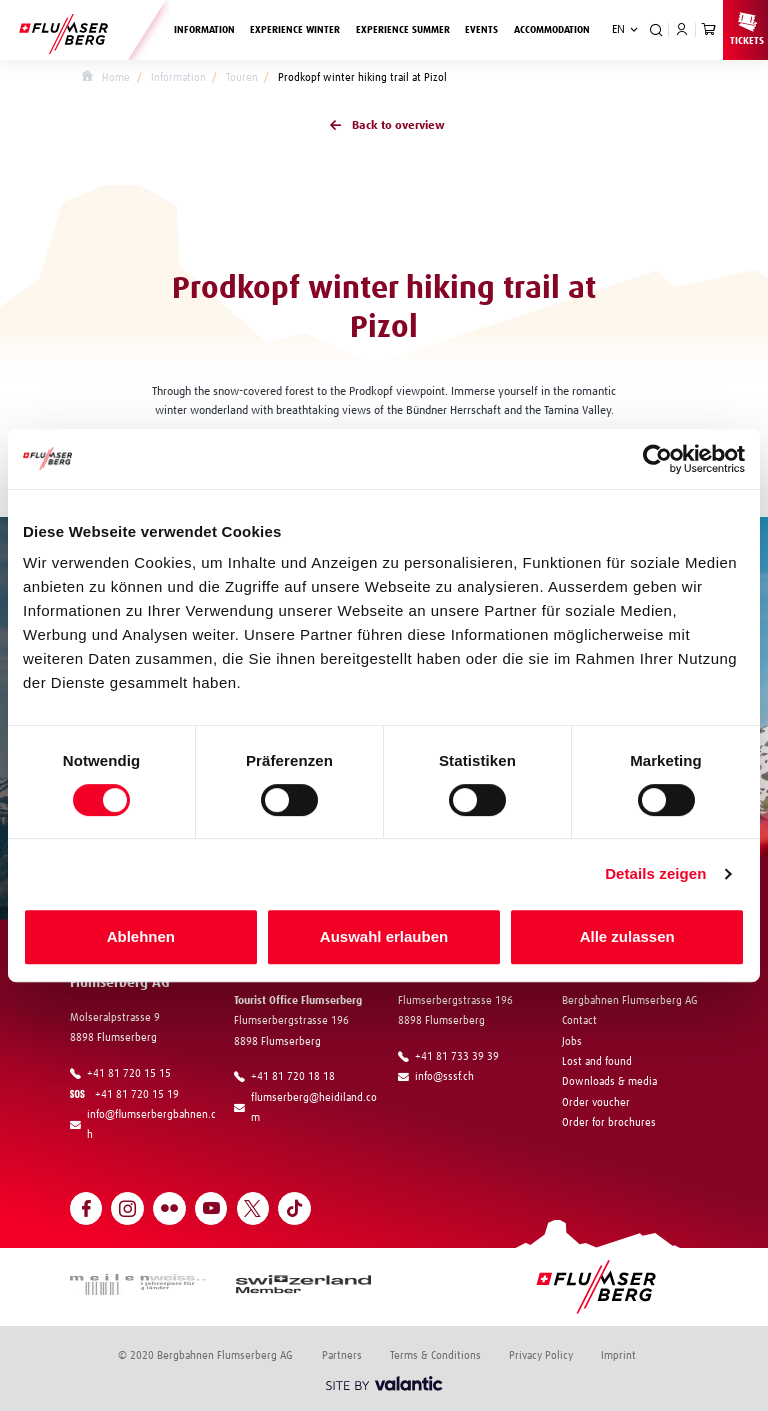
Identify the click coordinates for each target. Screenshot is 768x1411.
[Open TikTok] (294, 1208)
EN (618, 29)
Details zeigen (655, 873)
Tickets (747, 28)
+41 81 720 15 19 (127, 1094)
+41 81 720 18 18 (284, 1077)
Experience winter (299, 28)
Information (208, 28)
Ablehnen (141, 936)
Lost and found (597, 1061)
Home (106, 77)
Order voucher (596, 1102)
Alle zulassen (627, 936)
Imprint (618, 1355)
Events (481, 30)
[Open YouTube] (211, 1208)
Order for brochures (609, 1122)
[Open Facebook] (86, 1208)
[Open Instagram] (127, 1208)
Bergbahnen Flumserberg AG (630, 1000)
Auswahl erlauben (384, 936)
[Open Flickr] (169, 1208)
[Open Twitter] (253, 1208)
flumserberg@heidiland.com (305, 1107)
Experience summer (407, 28)
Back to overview (383, 126)
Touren (242, 77)
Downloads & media (609, 1081)
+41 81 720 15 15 (120, 1074)
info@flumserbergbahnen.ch (143, 1124)
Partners (342, 1355)
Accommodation (552, 30)
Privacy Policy (541, 1355)
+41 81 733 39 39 (448, 1057)
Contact (579, 1020)
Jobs (572, 1041)
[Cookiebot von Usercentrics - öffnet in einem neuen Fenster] (657, 459)
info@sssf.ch (436, 1077)
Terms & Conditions (435, 1355)
